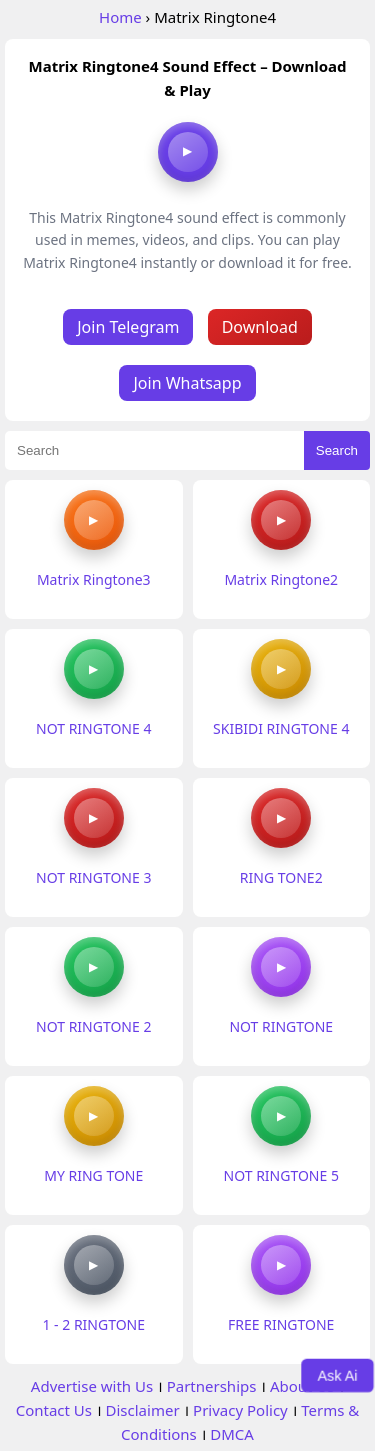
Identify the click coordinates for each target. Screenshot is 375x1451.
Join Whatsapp (187, 383)
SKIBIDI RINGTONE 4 (281, 728)
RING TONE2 (281, 877)
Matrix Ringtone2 (281, 579)
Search (337, 450)
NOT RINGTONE (281, 1026)
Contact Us (54, 1410)
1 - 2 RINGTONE (93, 1324)
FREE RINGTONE (281, 1324)
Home (120, 17)
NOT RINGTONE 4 (93, 728)
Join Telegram (128, 327)
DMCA (232, 1434)
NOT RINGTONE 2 (93, 1026)
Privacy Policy (240, 1410)
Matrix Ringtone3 (94, 579)
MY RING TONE (93, 1175)
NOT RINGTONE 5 (281, 1175)
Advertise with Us (92, 1386)
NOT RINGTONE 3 (93, 877)
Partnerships (212, 1386)
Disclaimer (143, 1410)
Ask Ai (338, 1375)
